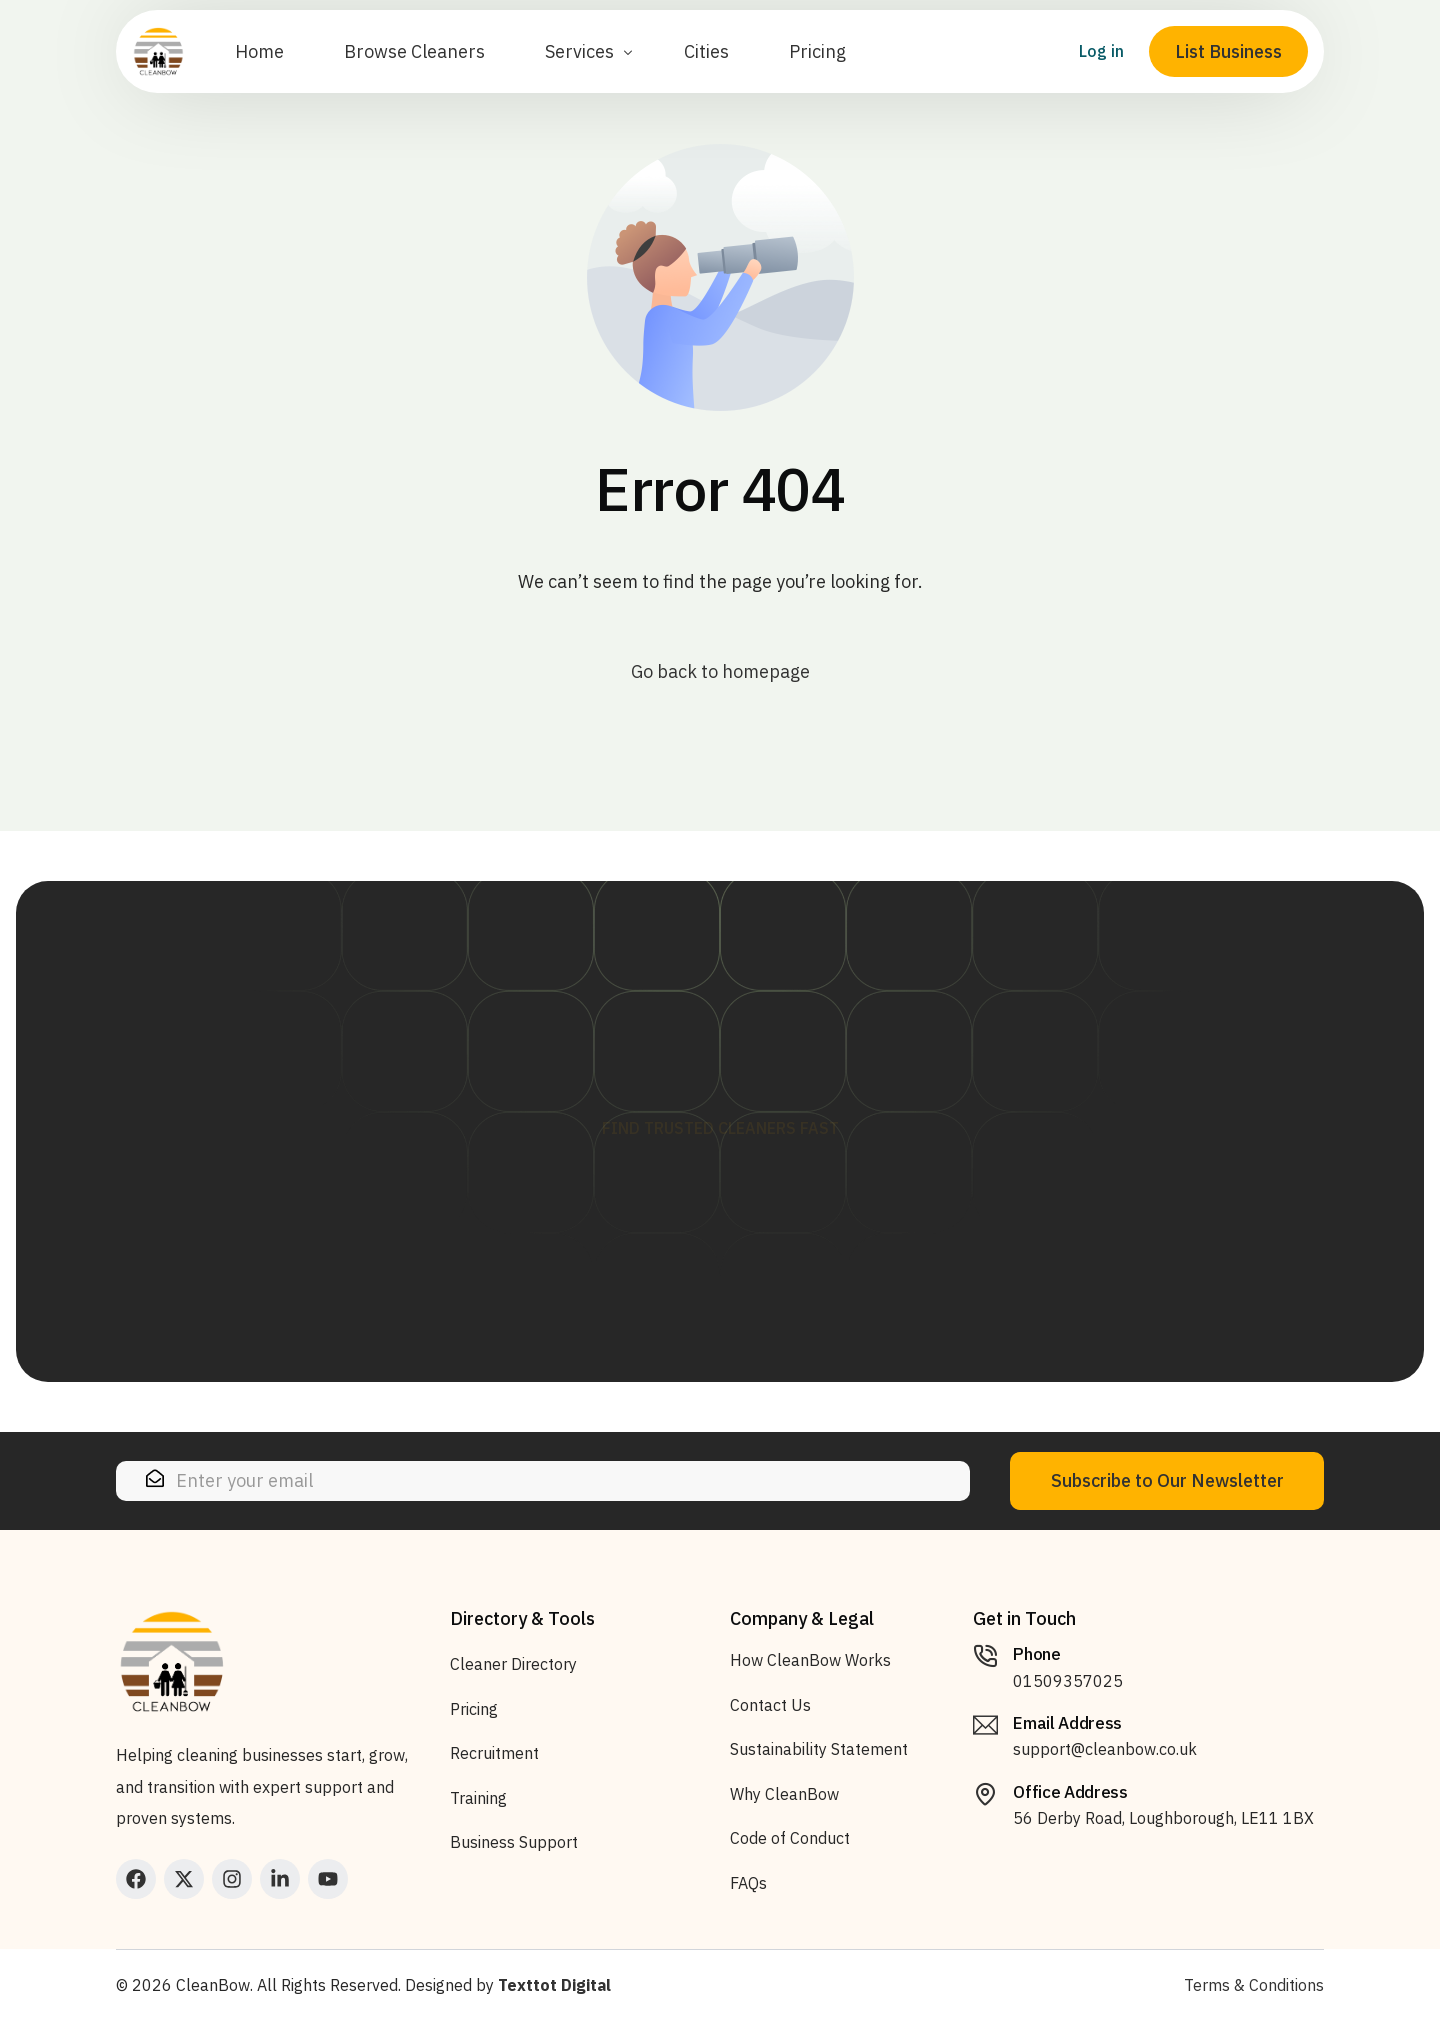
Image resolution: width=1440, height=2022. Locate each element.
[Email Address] (985, 1725)
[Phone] (985, 1656)
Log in (1091, 71)
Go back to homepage (720, 671)
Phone (1036, 1654)
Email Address (1067, 1723)
